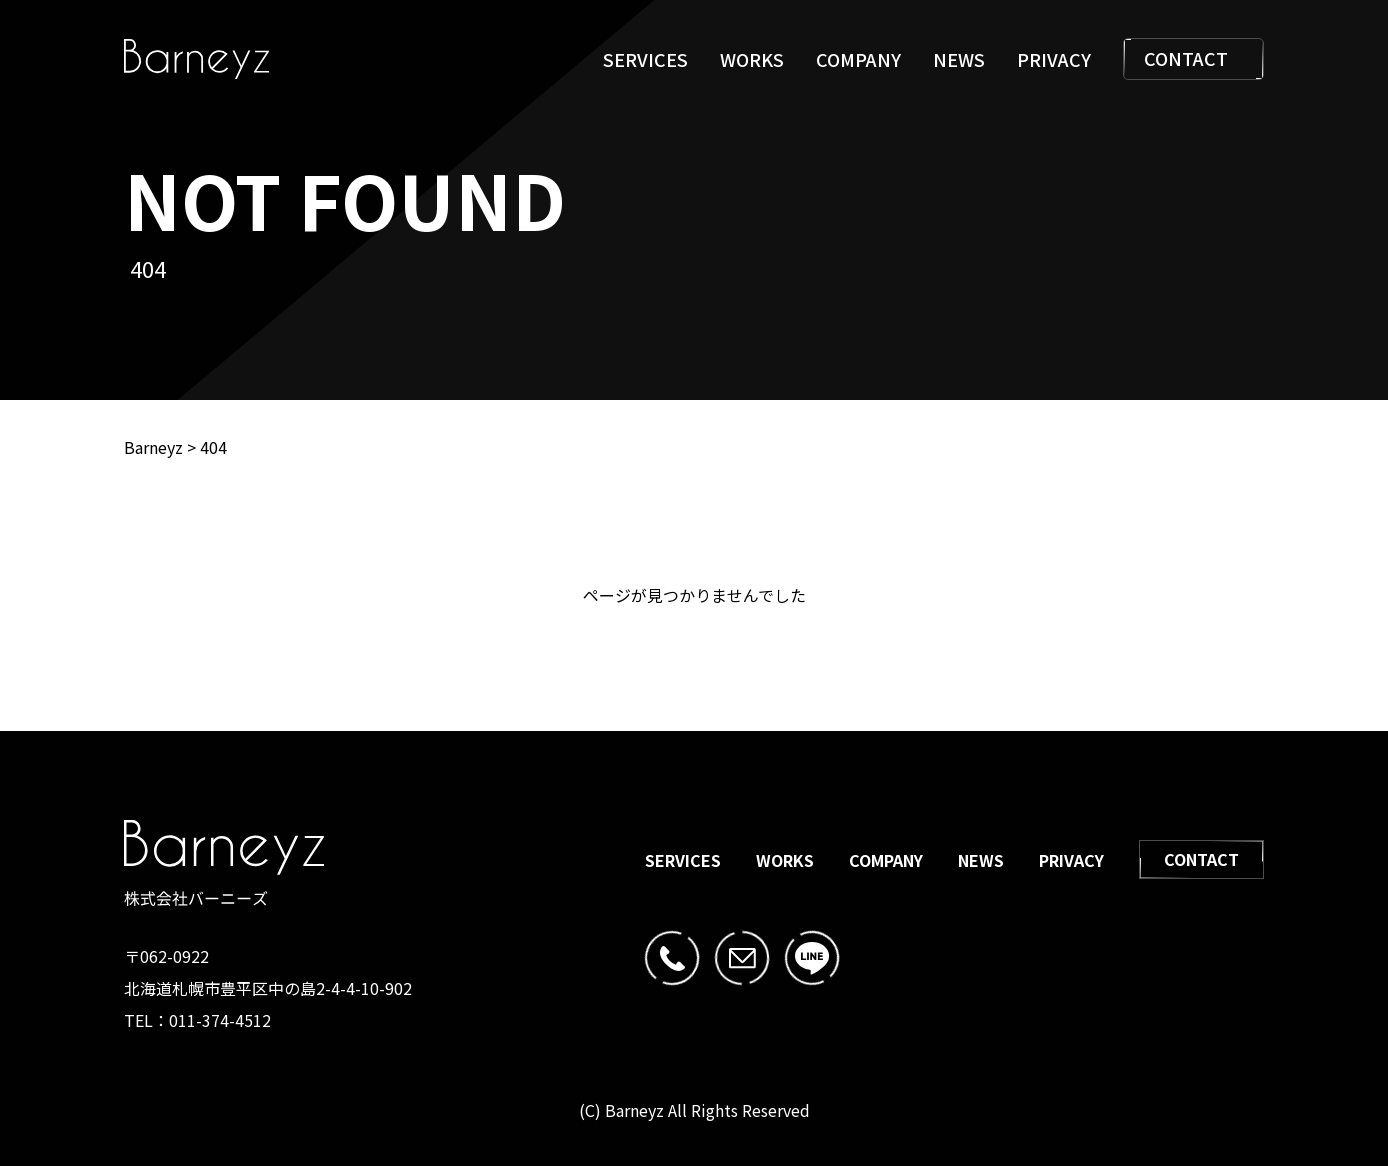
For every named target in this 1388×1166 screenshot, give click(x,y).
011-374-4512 (220, 1020)
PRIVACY (1054, 59)
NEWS (959, 59)
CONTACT (1193, 59)
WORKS (752, 59)
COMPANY (858, 59)
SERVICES (645, 59)
